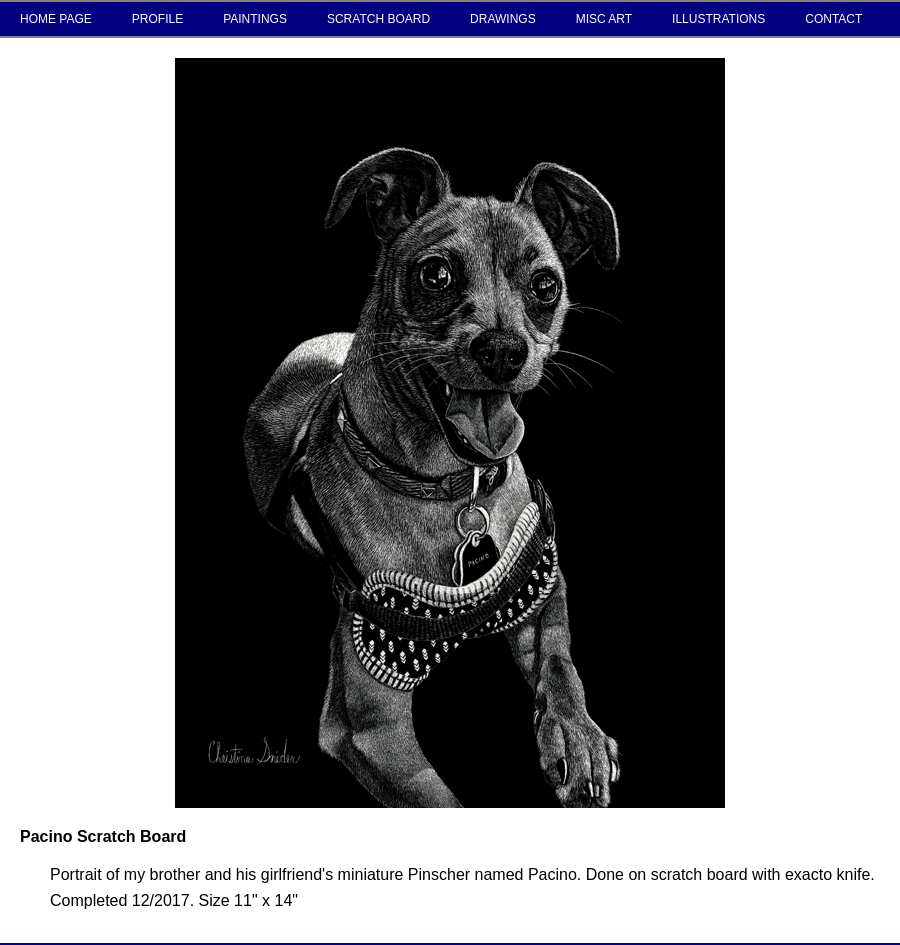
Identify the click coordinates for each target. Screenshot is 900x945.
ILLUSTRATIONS (718, 19)
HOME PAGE (56, 19)
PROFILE (157, 19)
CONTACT (833, 19)
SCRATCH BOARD (378, 19)
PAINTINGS (255, 19)
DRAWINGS (503, 19)
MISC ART (604, 19)
